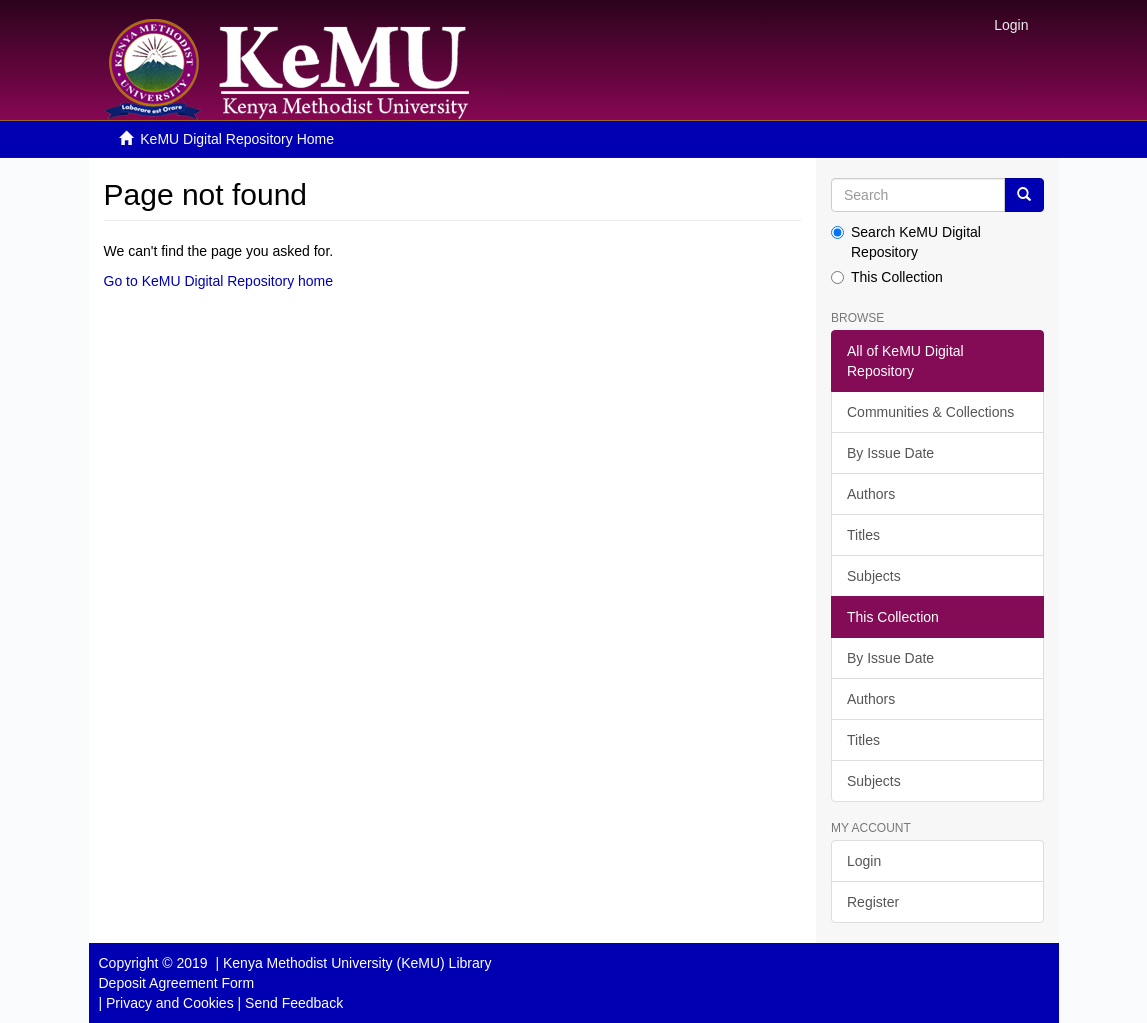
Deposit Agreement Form (177, 983)
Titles (863, 535)
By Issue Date (890, 453)
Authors (871, 494)
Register (873, 902)
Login (864, 861)
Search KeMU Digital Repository (906, 242)
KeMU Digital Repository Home (237, 139)
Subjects (874, 576)
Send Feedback (294, 1003)
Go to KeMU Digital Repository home (219, 281)
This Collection (887, 277)
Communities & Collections (930, 412)
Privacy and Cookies (170, 1003)
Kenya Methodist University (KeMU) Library (357, 963)
